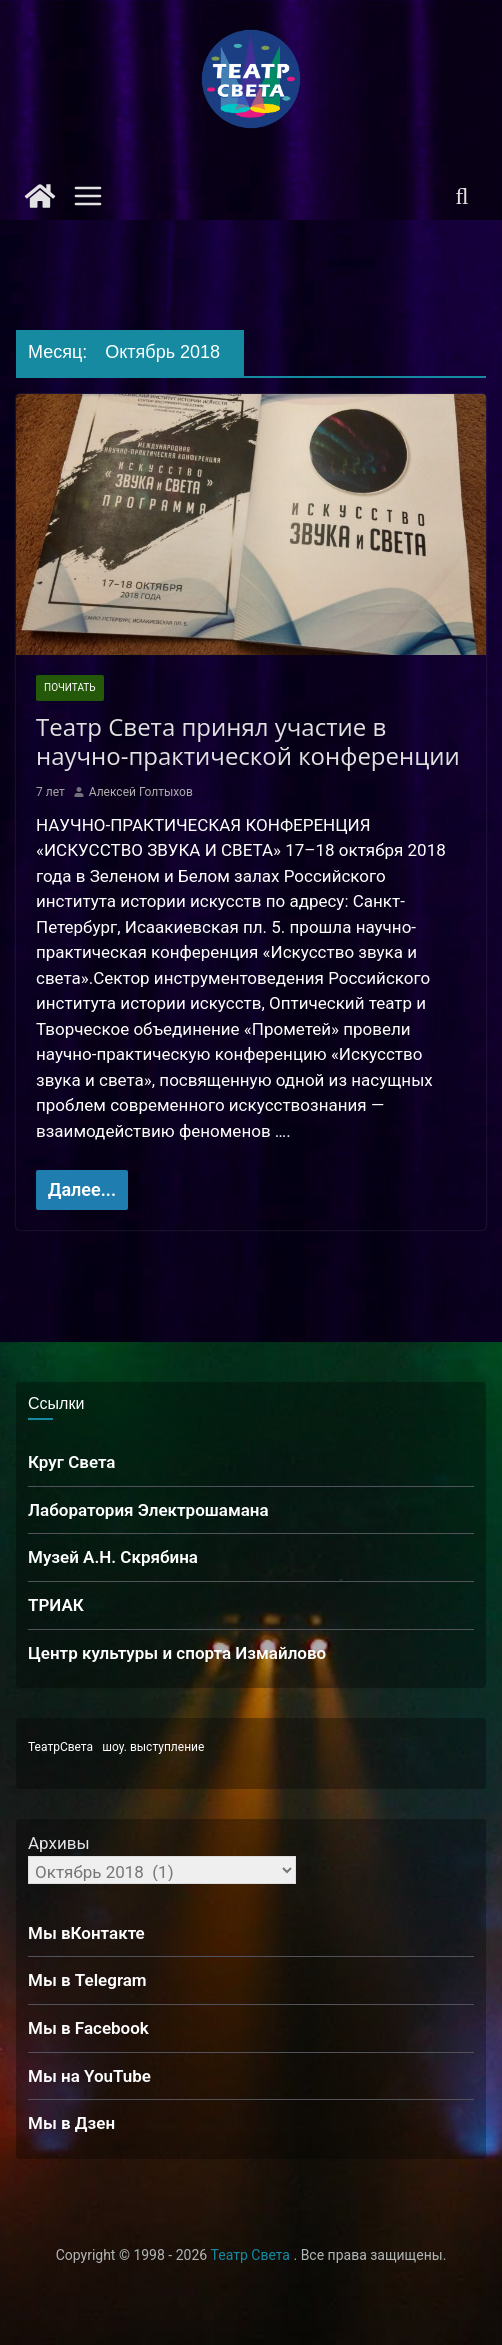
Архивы (59, 1843)
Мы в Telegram (87, 1980)
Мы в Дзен (71, 2123)
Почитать (70, 687)
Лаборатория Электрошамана (148, 1510)
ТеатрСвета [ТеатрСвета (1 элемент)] (60, 1747)
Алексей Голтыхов (141, 792)
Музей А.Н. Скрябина (113, 1557)
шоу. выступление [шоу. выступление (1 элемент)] (153, 1747)
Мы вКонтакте (86, 1933)
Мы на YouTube (89, 2076)
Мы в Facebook (88, 2028)
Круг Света (72, 1462)
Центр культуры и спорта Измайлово (177, 1653)
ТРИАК (56, 1605)
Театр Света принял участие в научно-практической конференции (250, 741)
